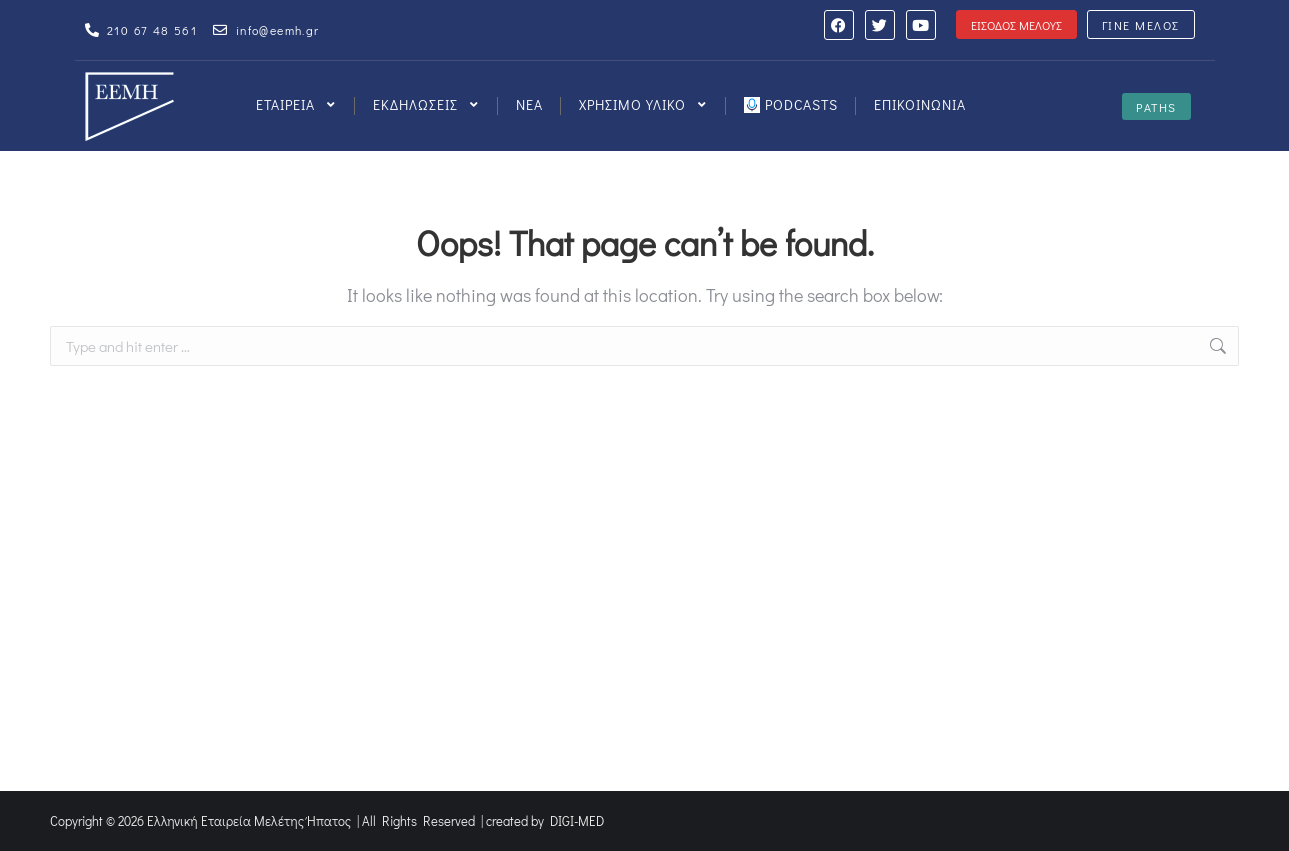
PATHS (1156, 107)
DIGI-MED (577, 820)
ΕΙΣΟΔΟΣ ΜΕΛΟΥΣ (1016, 25)
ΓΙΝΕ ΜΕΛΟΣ (1141, 25)
